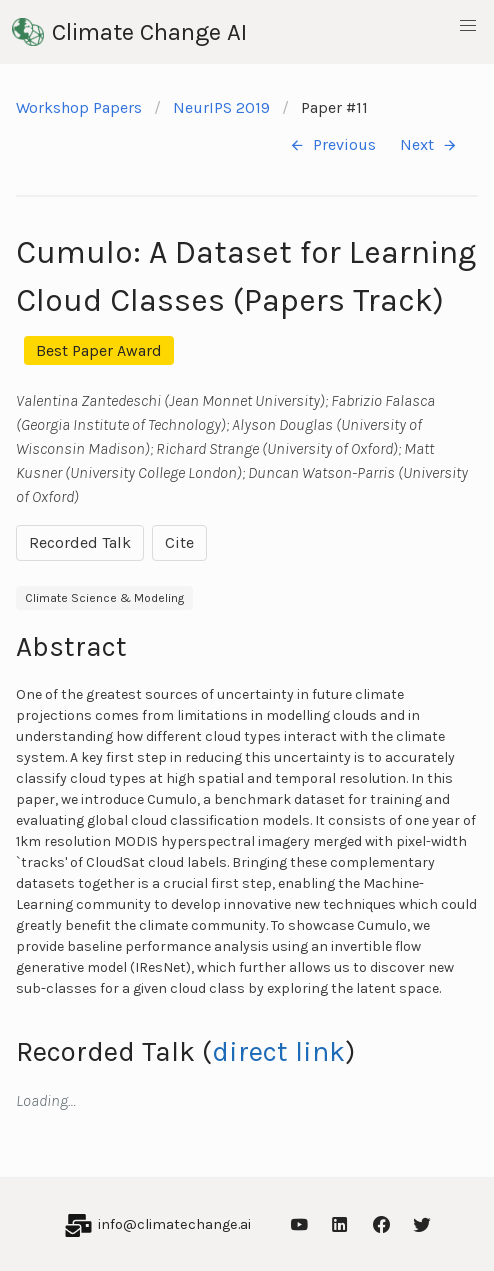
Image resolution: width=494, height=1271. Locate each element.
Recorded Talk (80, 542)
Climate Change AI (129, 32)
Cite (179, 542)
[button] (468, 26)
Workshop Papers (79, 107)
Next (429, 145)
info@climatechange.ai (174, 1224)
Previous (332, 145)
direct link (278, 1051)
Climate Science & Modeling (104, 598)
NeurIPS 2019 (221, 107)
